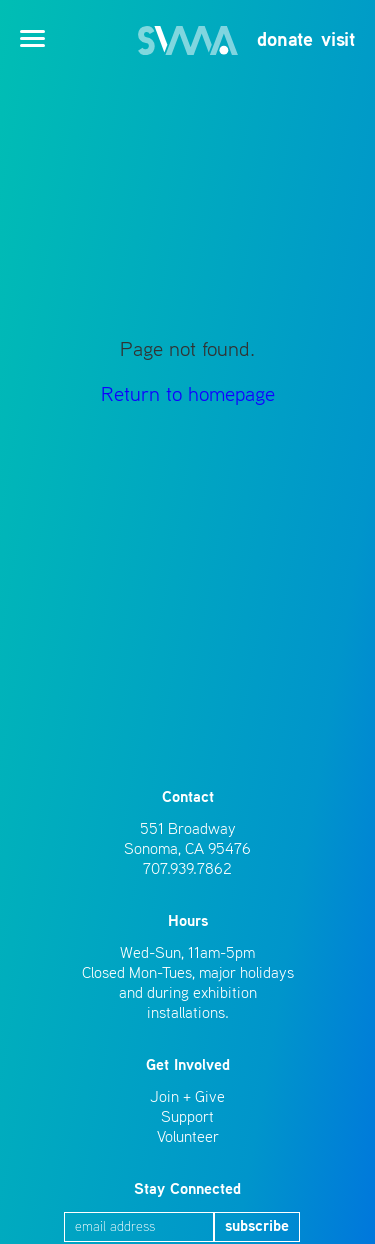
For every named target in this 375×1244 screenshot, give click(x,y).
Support (187, 1118)
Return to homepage (188, 395)
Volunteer (188, 1138)
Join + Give (187, 1098)
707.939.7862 (187, 870)
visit (338, 41)
